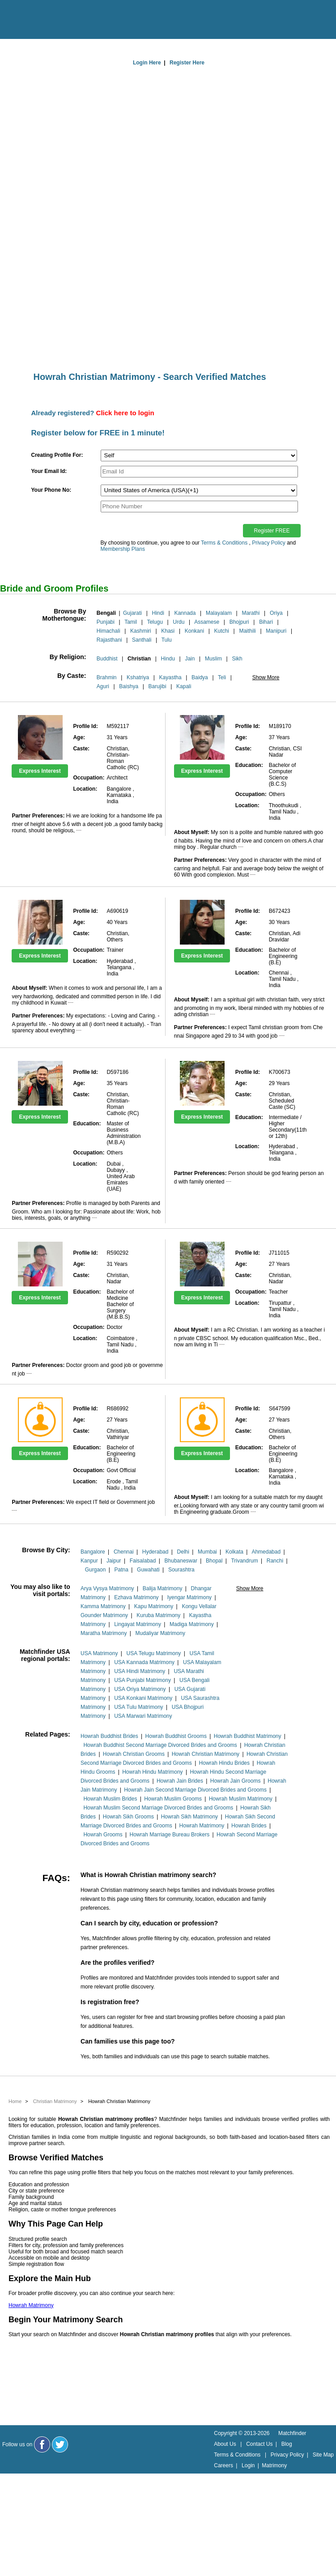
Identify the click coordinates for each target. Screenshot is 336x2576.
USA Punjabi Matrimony (142, 1680)
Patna (121, 1570)
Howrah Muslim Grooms (173, 1799)
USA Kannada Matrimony (144, 1662)
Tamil (130, 622)
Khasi (167, 631)
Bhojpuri (239, 622)
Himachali (108, 631)
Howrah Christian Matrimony (205, 1754)
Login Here (147, 63)
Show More (266, 677)
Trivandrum (244, 1561)
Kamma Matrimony (103, 1606)
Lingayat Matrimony (137, 1624)
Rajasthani (109, 640)
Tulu (167, 640)
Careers (223, 2465)
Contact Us (259, 2444)
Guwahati (148, 1570)
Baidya (199, 677)
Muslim (213, 659)
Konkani (194, 631)
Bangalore (93, 1552)
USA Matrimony (99, 1653)
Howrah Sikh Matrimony (189, 1817)
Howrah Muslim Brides (110, 1799)
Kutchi (221, 631)
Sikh (237, 659)
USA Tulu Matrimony (138, 1707)
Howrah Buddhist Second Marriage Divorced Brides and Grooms (160, 1745)
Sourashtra (181, 1570)
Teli (222, 677)
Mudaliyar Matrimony (160, 1633)
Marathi (250, 613)
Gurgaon (95, 1570)
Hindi (158, 613)
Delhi (183, 1552)
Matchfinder (292, 2433)
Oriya (276, 613)
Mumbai (207, 1552)
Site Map (323, 2455)
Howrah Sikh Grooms (128, 1817)
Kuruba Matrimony (158, 1615)
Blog (286, 2444)
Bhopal (214, 1561)
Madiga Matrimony (192, 1624)
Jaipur (113, 1561)
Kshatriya (138, 677)
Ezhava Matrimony (136, 1597)
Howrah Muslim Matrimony (240, 1799)
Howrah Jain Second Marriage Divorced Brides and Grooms (195, 1790)
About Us (225, 2444)
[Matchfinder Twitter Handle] (60, 2444)
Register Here (187, 63)
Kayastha (170, 677)
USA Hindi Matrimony (139, 1671)
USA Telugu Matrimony (154, 1653)
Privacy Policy (268, 543)
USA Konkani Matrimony (143, 1698)
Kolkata (234, 1552)
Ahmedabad (266, 1552)
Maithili (247, 631)
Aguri (103, 686)
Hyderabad (155, 1552)
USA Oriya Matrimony (140, 1689)
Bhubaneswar (181, 1561)
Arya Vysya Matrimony (107, 1588)
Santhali (141, 640)
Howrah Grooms (102, 1834)
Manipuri (276, 631)
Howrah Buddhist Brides (109, 1736)
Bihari (266, 622)
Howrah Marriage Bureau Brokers (170, 1834)
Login (248, 2465)
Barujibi (157, 686)
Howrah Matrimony (202, 1825)
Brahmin (107, 677)
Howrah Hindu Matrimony (152, 1772)
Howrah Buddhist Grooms (176, 1736)
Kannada (185, 613)
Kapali (183, 686)
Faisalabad (143, 1561)
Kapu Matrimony (153, 1606)
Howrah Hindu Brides (224, 1763)
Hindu (168, 659)
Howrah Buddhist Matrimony (247, 1736)
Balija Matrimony (163, 1588)
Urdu (178, 622)
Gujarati (132, 613)
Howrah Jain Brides (180, 1781)
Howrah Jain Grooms (235, 1781)
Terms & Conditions (224, 543)
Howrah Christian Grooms (134, 1754)
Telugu (154, 622)
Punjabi (106, 622)
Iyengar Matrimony (189, 1597)
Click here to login (125, 413)
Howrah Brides (249, 1825)
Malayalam (219, 613)
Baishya (128, 686)
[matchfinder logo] (45, 20)
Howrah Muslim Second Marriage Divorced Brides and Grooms (158, 1808)
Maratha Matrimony (104, 1633)
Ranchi (275, 1561)
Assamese (206, 622)
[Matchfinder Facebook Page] (42, 2444)
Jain (190, 659)
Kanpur (89, 1561)
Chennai (124, 1552)
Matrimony (274, 2465)
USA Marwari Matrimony (143, 1716)
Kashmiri (140, 631)
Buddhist (107, 659)
